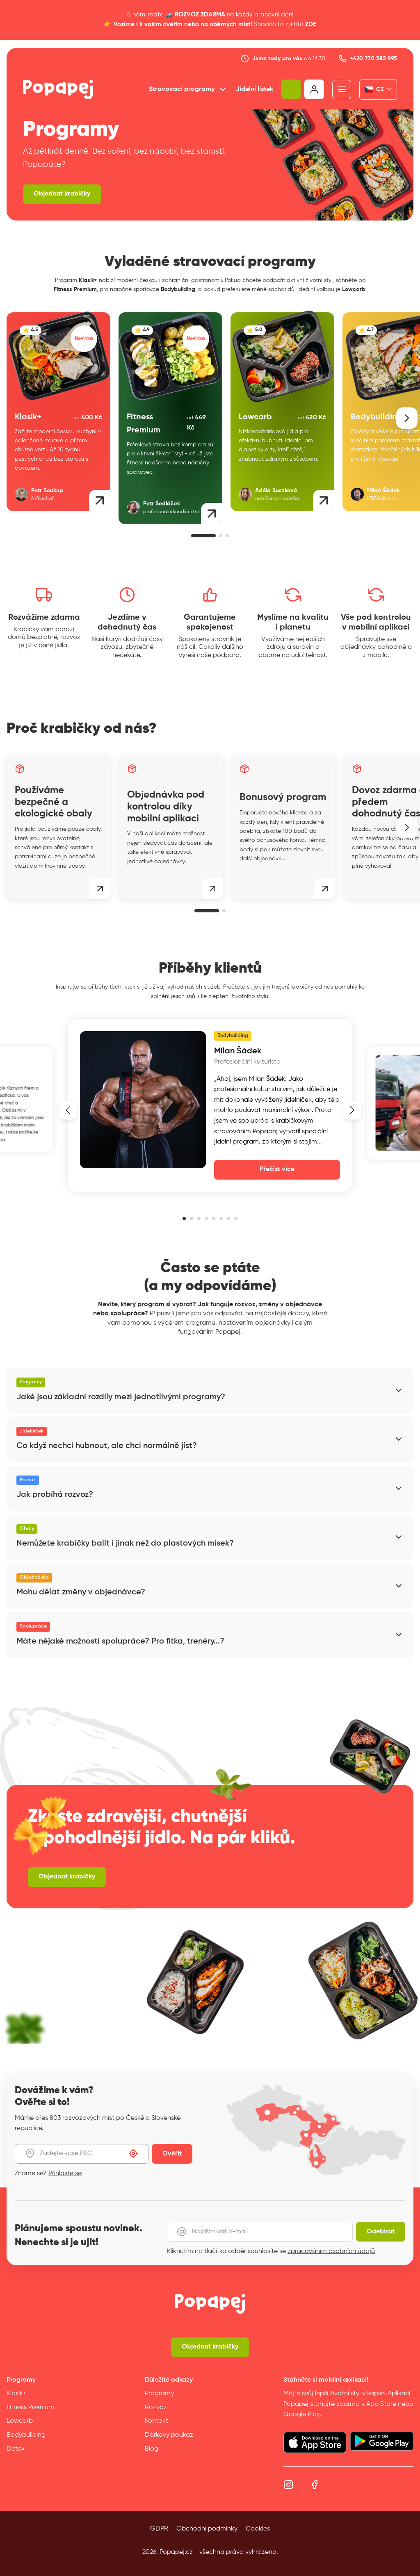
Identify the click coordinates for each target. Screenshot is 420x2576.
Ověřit (172, 2154)
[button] (407, 418)
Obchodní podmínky (206, 2529)
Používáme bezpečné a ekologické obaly (53, 802)
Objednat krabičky (62, 194)
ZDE (310, 24)
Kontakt (156, 2421)
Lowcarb (20, 2421)
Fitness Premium (30, 2407)
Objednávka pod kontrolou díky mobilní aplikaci (165, 806)
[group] (58, 412)
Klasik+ (16, 2393)
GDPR (159, 2529)
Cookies (258, 2529)
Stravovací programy (188, 89)
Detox (16, 2449)
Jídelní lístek (254, 89)
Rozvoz (156, 2407)
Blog (151, 2449)
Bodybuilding (26, 2435)
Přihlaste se (65, 2173)
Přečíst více (277, 1169)
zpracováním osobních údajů (331, 2251)
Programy (159, 2393)
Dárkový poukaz (169, 2435)
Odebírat (381, 2231)
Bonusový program (283, 797)
